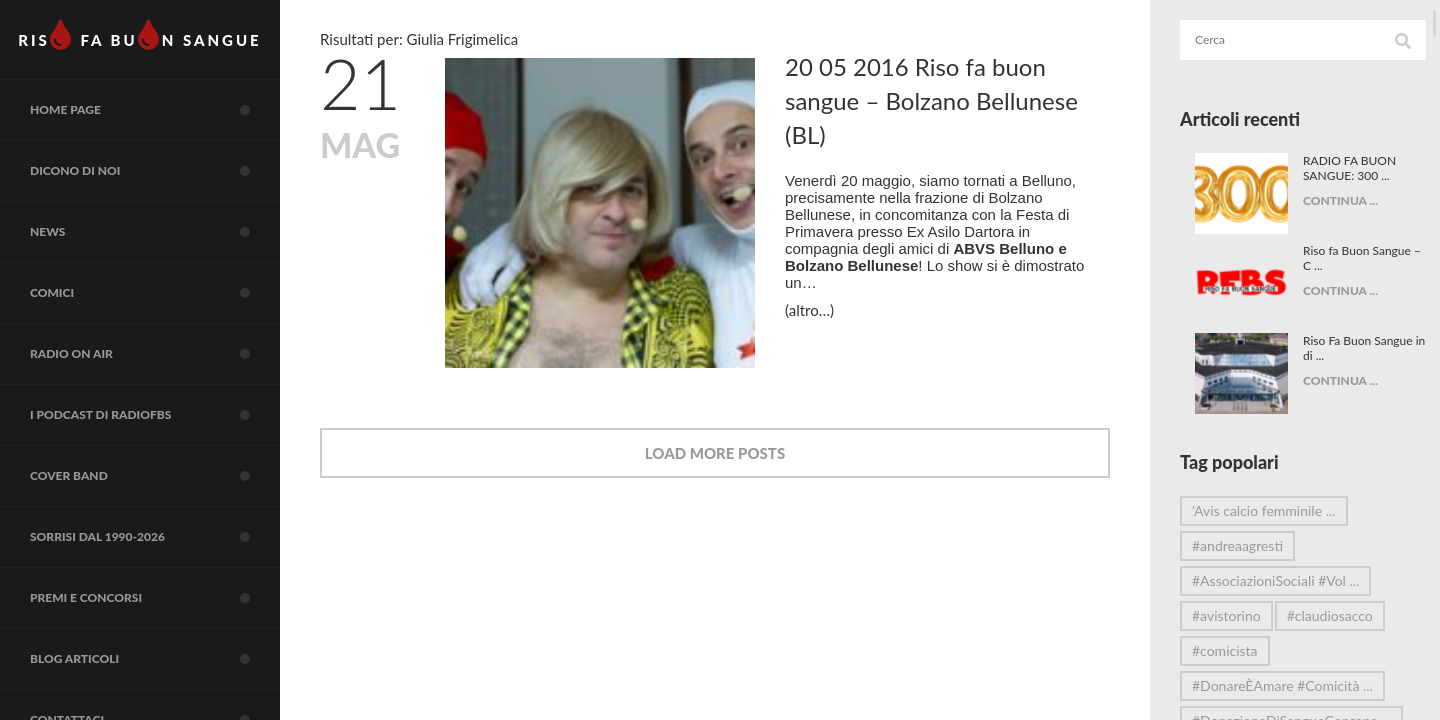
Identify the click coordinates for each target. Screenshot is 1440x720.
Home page (155, 110)
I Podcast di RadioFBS (155, 415)
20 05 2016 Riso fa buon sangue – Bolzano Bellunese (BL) (931, 100)
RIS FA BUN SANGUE (139, 35)
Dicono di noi (155, 171)
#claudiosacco (1330, 615)
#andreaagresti (1237, 545)
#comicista (1225, 650)
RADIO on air (155, 354)
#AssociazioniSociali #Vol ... (1275, 580)
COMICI (155, 293)
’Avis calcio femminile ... (1264, 510)
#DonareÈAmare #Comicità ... (1282, 685)
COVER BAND (155, 476)
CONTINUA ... (1332, 200)
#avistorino (1226, 615)
